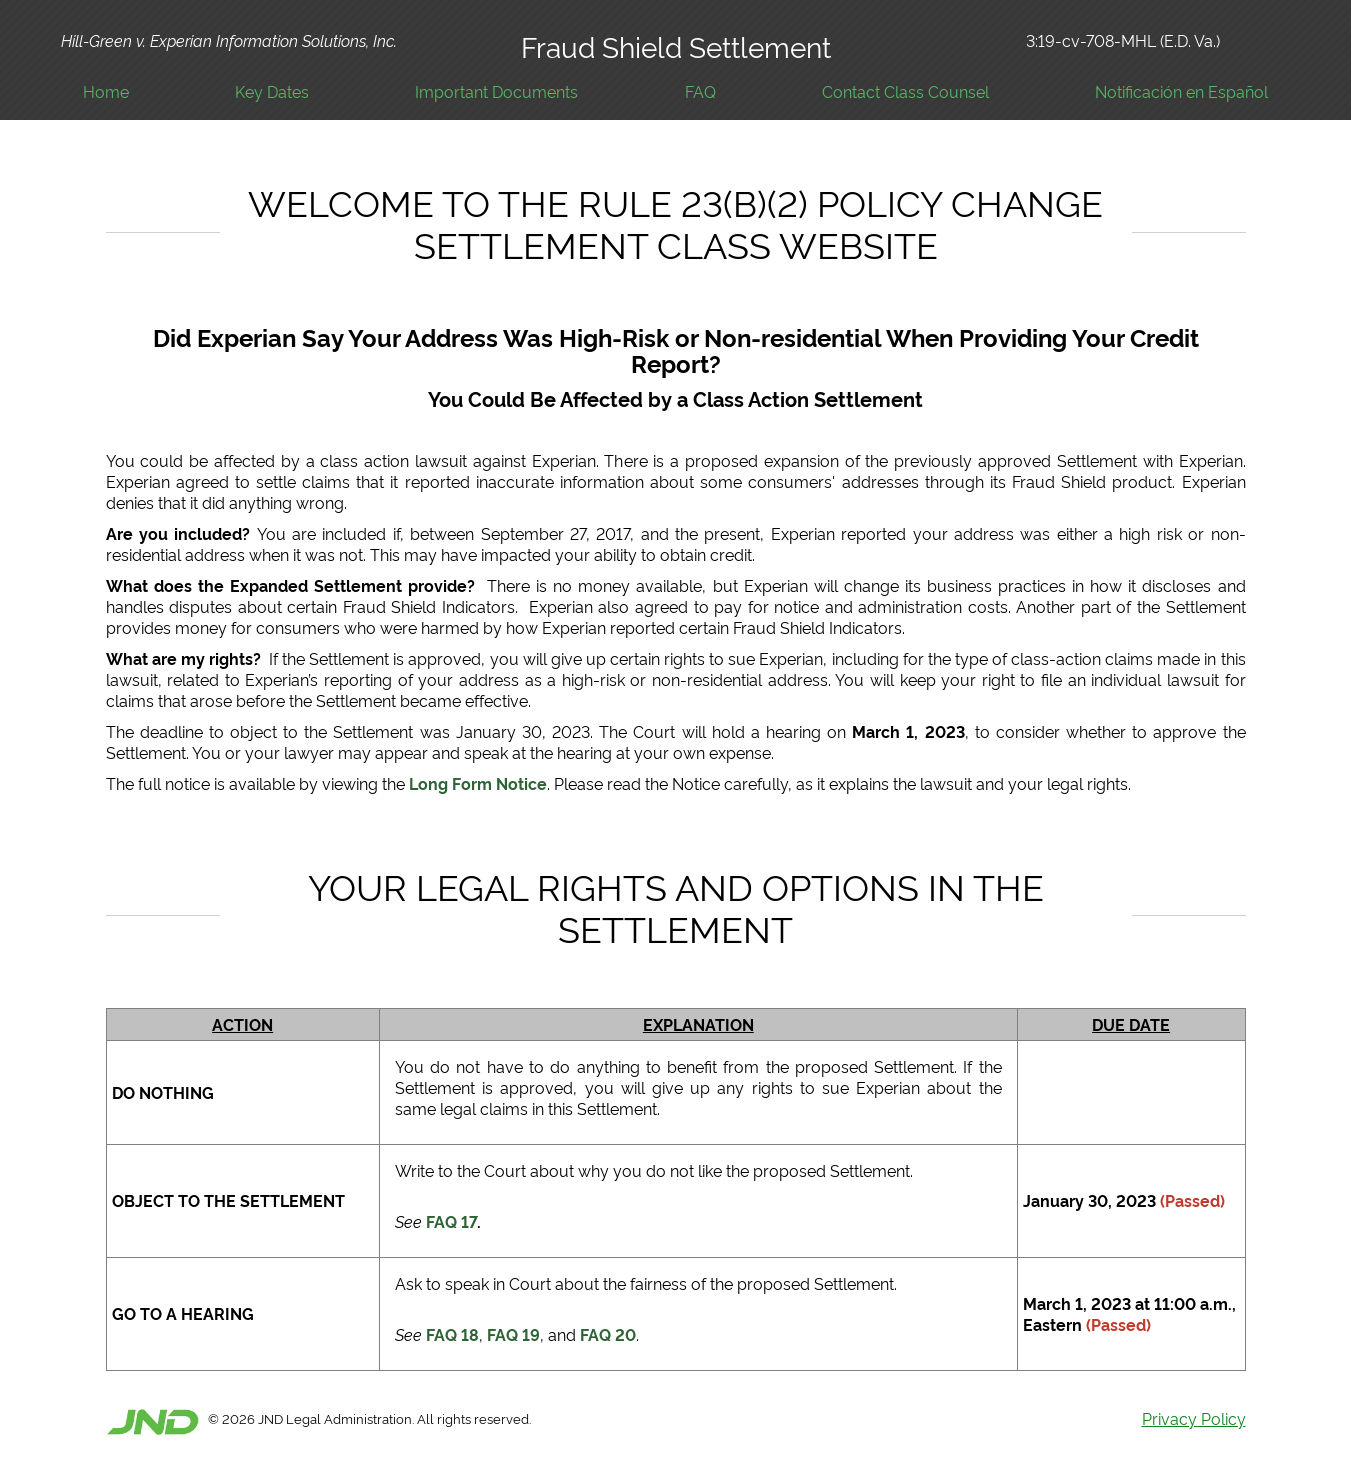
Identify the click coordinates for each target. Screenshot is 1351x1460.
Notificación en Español (1181, 91)
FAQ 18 (452, 1334)
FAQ (700, 91)
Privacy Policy (1194, 1418)
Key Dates (272, 91)
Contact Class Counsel (905, 91)
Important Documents (496, 91)
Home (106, 91)
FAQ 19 (513, 1334)
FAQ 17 (451, 1221)
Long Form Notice (478, 783)
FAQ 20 (608, 1334)
